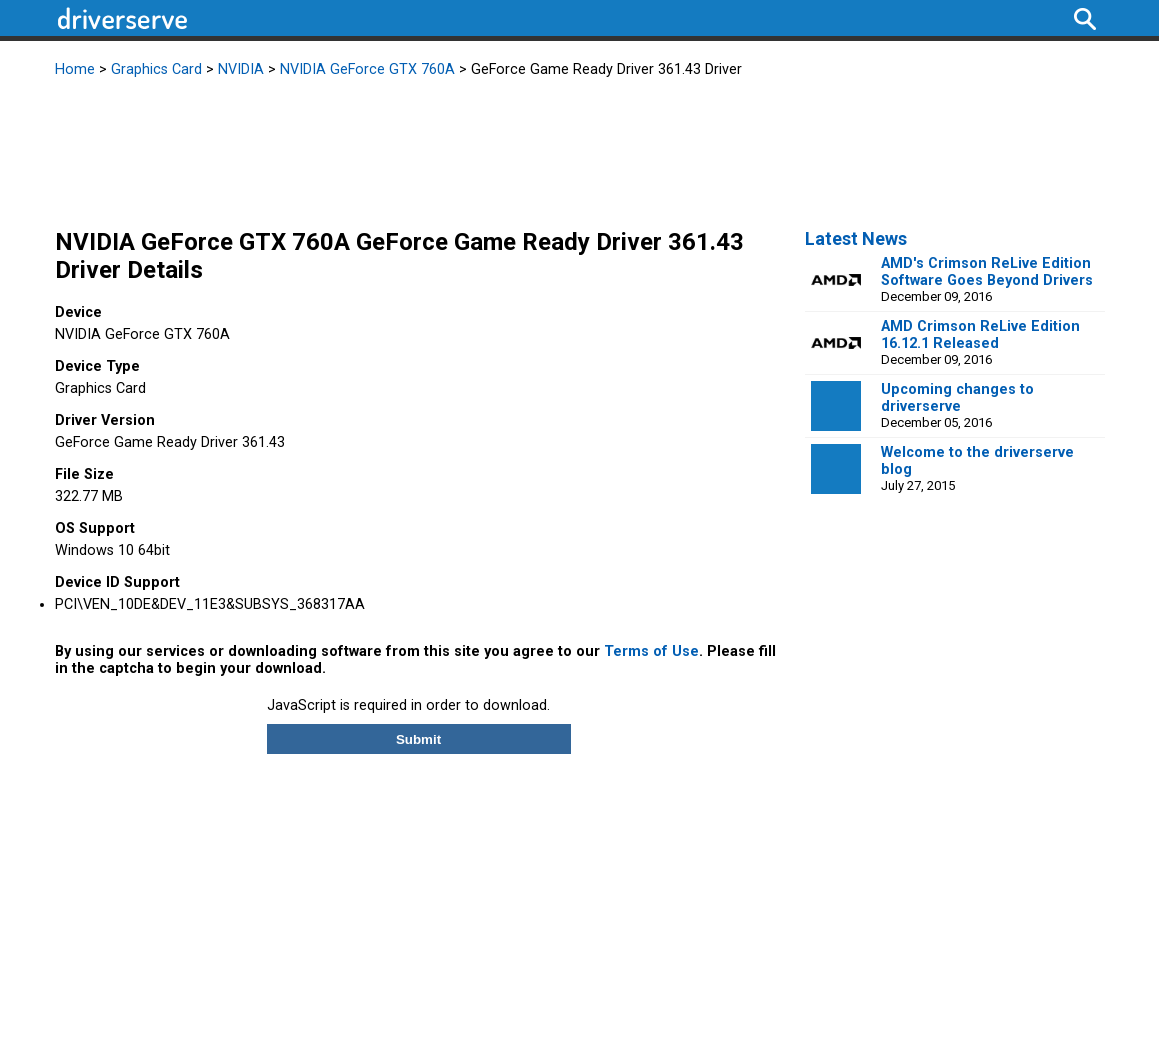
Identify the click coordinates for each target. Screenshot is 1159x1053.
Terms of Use (651, 651)
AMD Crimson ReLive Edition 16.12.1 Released (980, 335)
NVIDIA (241, 69)
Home (75, 69)
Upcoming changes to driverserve (957, 398)
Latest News (856, 238)
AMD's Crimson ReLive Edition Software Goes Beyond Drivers (987, 272)
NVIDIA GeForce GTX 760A (367, 69)
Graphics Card (156, 69)
